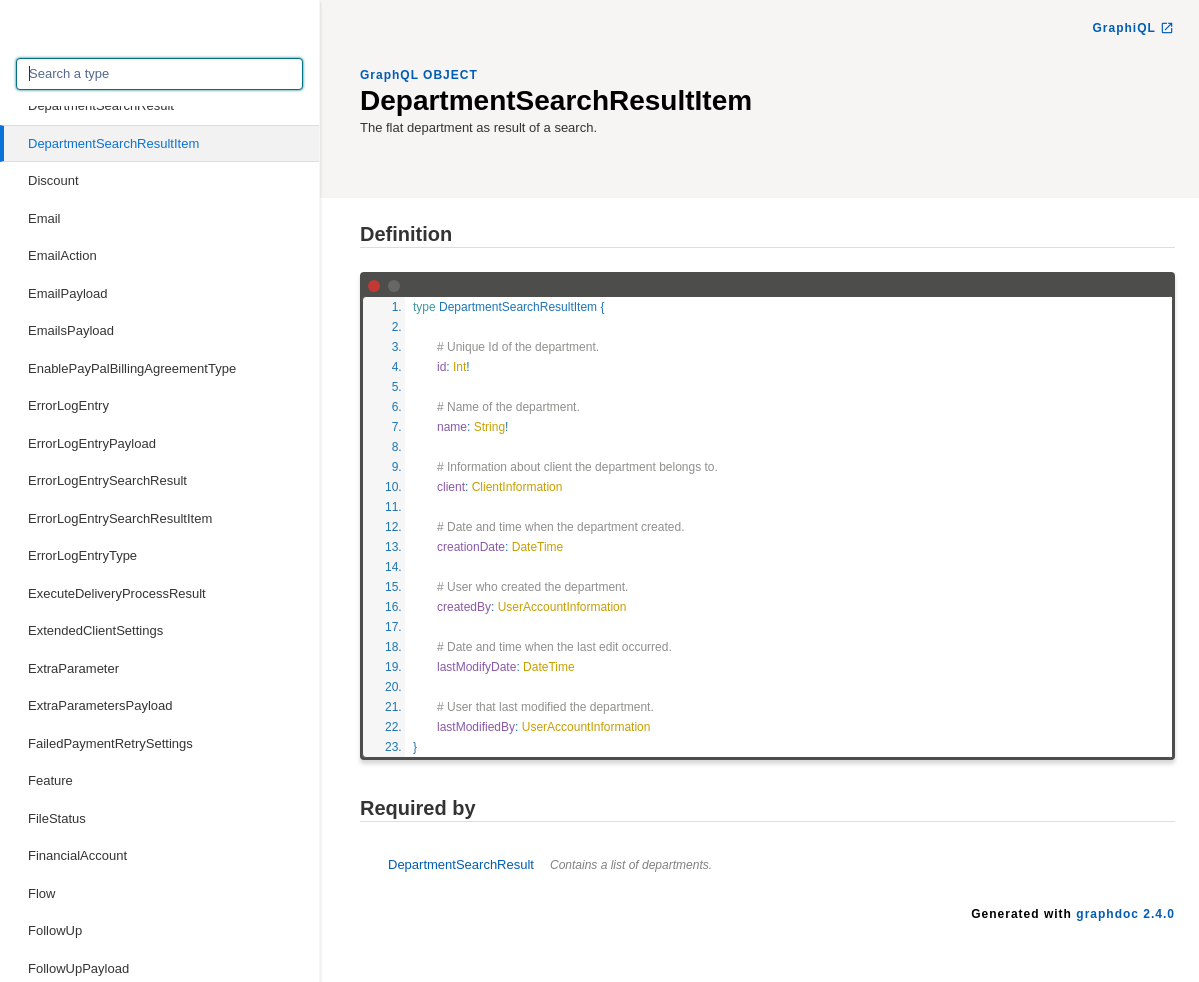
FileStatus (57, 818)
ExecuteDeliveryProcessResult (117, 593)
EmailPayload (68, 293)
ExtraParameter (73, 668)
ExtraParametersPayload (100, 705)
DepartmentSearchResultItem (113, 143)
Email (44, 218)
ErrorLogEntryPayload (92, 443)
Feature (50, 780)
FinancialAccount (77, 855)
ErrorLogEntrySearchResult (107, 480)
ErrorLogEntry (68, 405)
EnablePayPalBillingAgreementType (132, 368)
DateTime (538, 547)
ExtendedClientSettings (95, 630)
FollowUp (55, 930)
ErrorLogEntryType (82, 555)
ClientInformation (517, 487)
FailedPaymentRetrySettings (110, 743)
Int (459, 367)
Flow (41, 893)
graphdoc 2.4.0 (1125, 914)
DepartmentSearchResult (101, 105)
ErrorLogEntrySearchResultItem (120, 518)
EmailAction (62, 255)
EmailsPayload (71, 330)
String (489, 427)
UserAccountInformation (562, 607)
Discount (53, 180)
